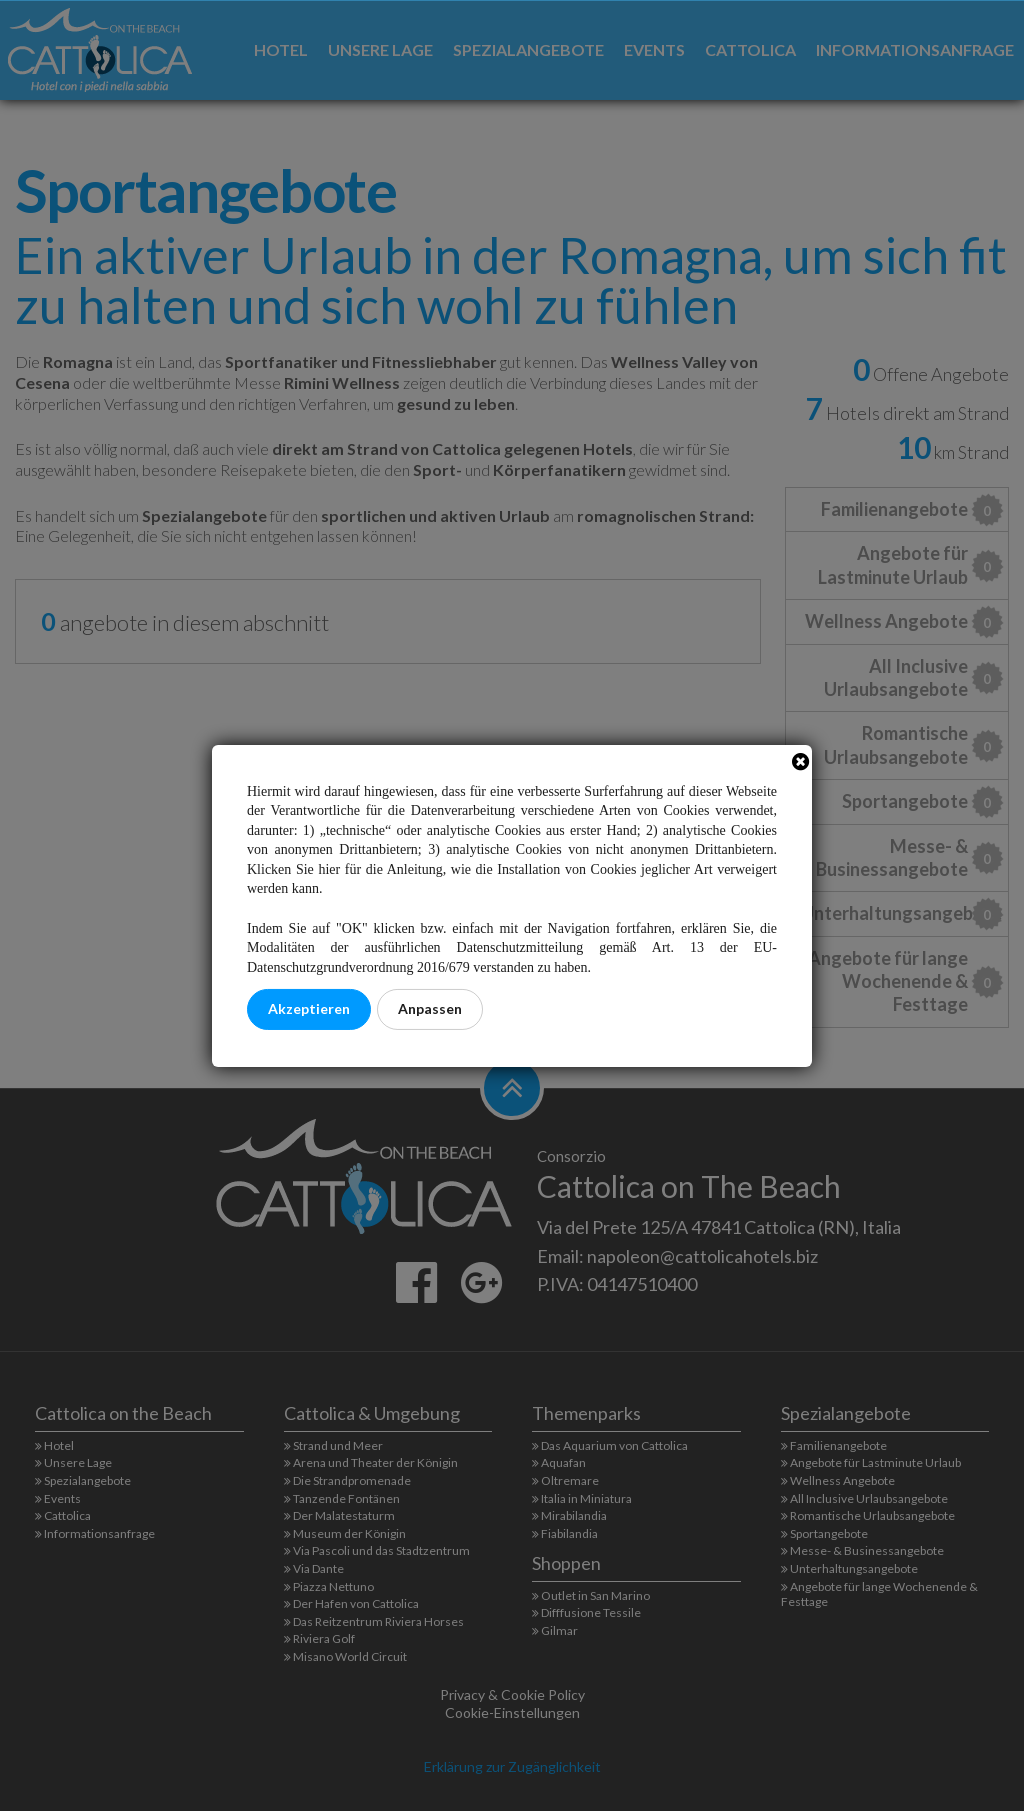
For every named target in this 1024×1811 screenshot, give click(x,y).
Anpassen (430, 1008)
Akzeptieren (309, 1008)
